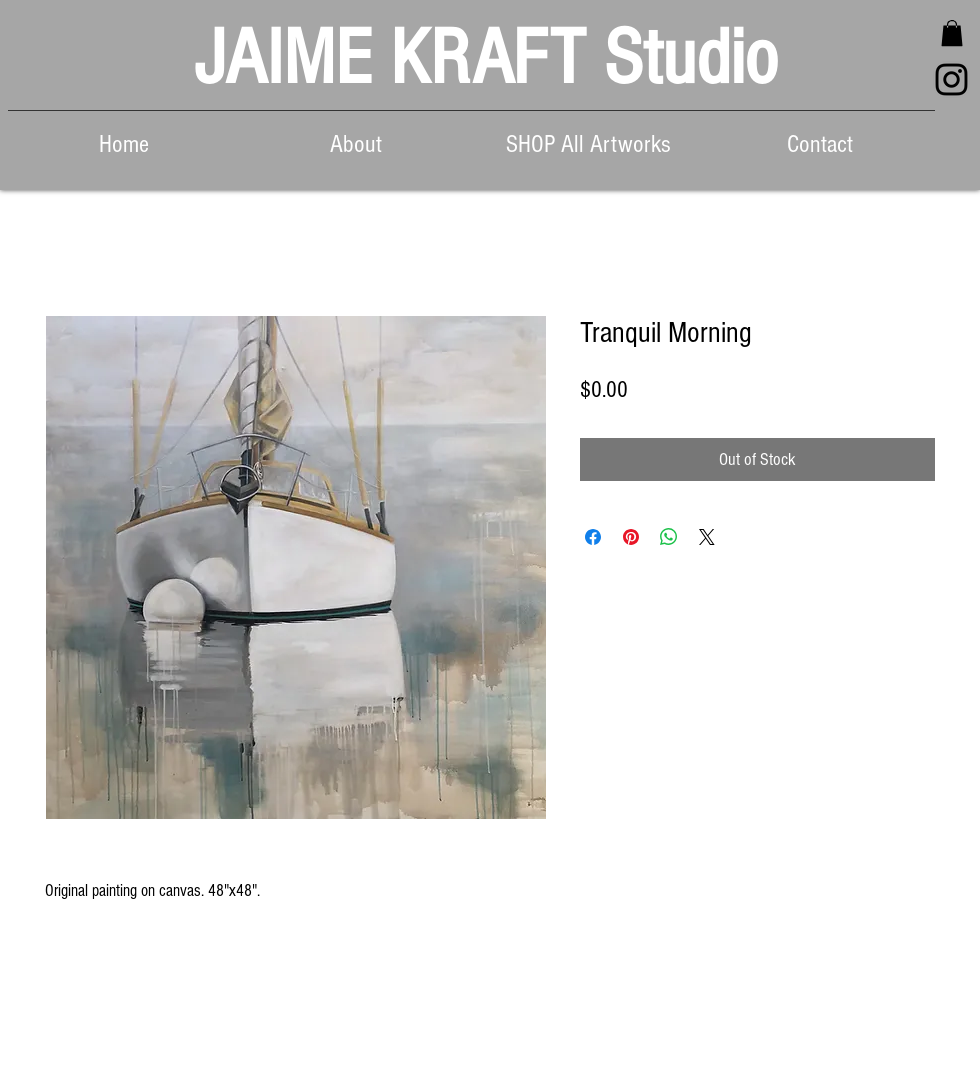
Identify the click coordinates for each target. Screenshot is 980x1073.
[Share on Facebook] (593, 537)
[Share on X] (707, 537)
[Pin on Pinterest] (631, 537)
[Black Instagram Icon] (951, 79)
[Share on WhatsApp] (669, 537)
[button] (952, 33)
